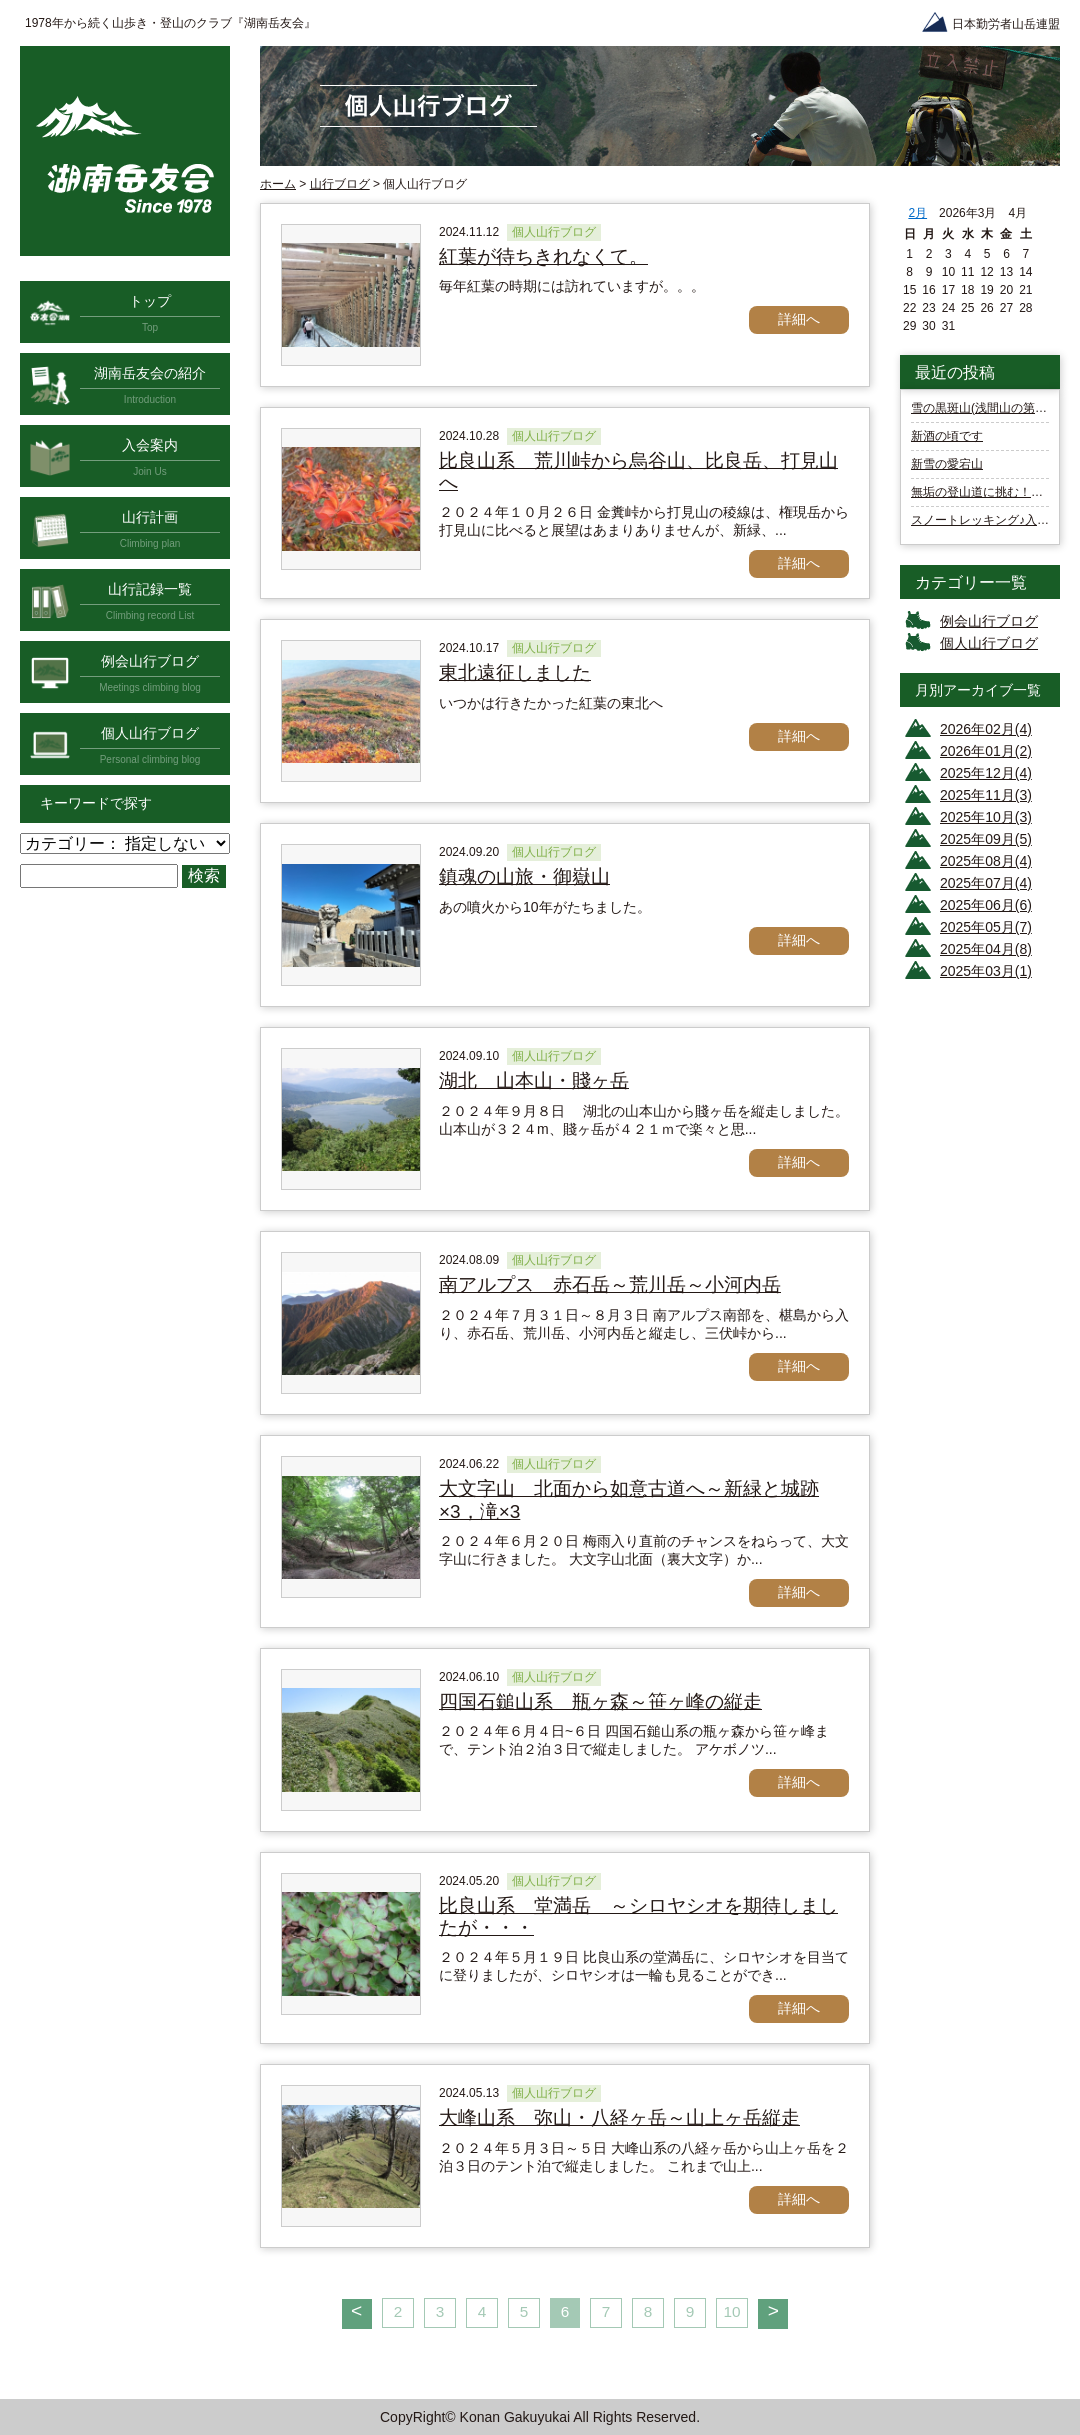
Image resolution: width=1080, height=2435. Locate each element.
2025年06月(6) (986, 905)
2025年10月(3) (986, 817)
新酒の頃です (947, 436)
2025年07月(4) (986, 883)
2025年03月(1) (986, 971)
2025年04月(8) (986, 949)
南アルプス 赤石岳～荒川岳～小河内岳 (610, 1284)
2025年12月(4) (986, 773)
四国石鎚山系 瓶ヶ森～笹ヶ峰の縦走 (600, 1701)
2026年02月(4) (986, 729)
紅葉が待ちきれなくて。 (543, 256)
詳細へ (799, 319)
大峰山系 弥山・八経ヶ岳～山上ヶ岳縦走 (619, 2117)
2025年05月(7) (986, 927)
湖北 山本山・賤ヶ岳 (534, 1080)
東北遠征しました (515, 672)
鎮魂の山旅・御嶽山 (524, 876)
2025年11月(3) (986, 795)
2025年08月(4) (986, 861)
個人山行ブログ (989, 643)
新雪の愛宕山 (947, 464)
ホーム (278, 184)
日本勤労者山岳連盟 (1006, 24)
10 (731, 2311)
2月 (917, 213)
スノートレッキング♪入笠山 (986, 520)
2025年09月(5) (986, 839)
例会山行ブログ (989, 621)
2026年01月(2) (986, 751)
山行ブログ (340, 184)
